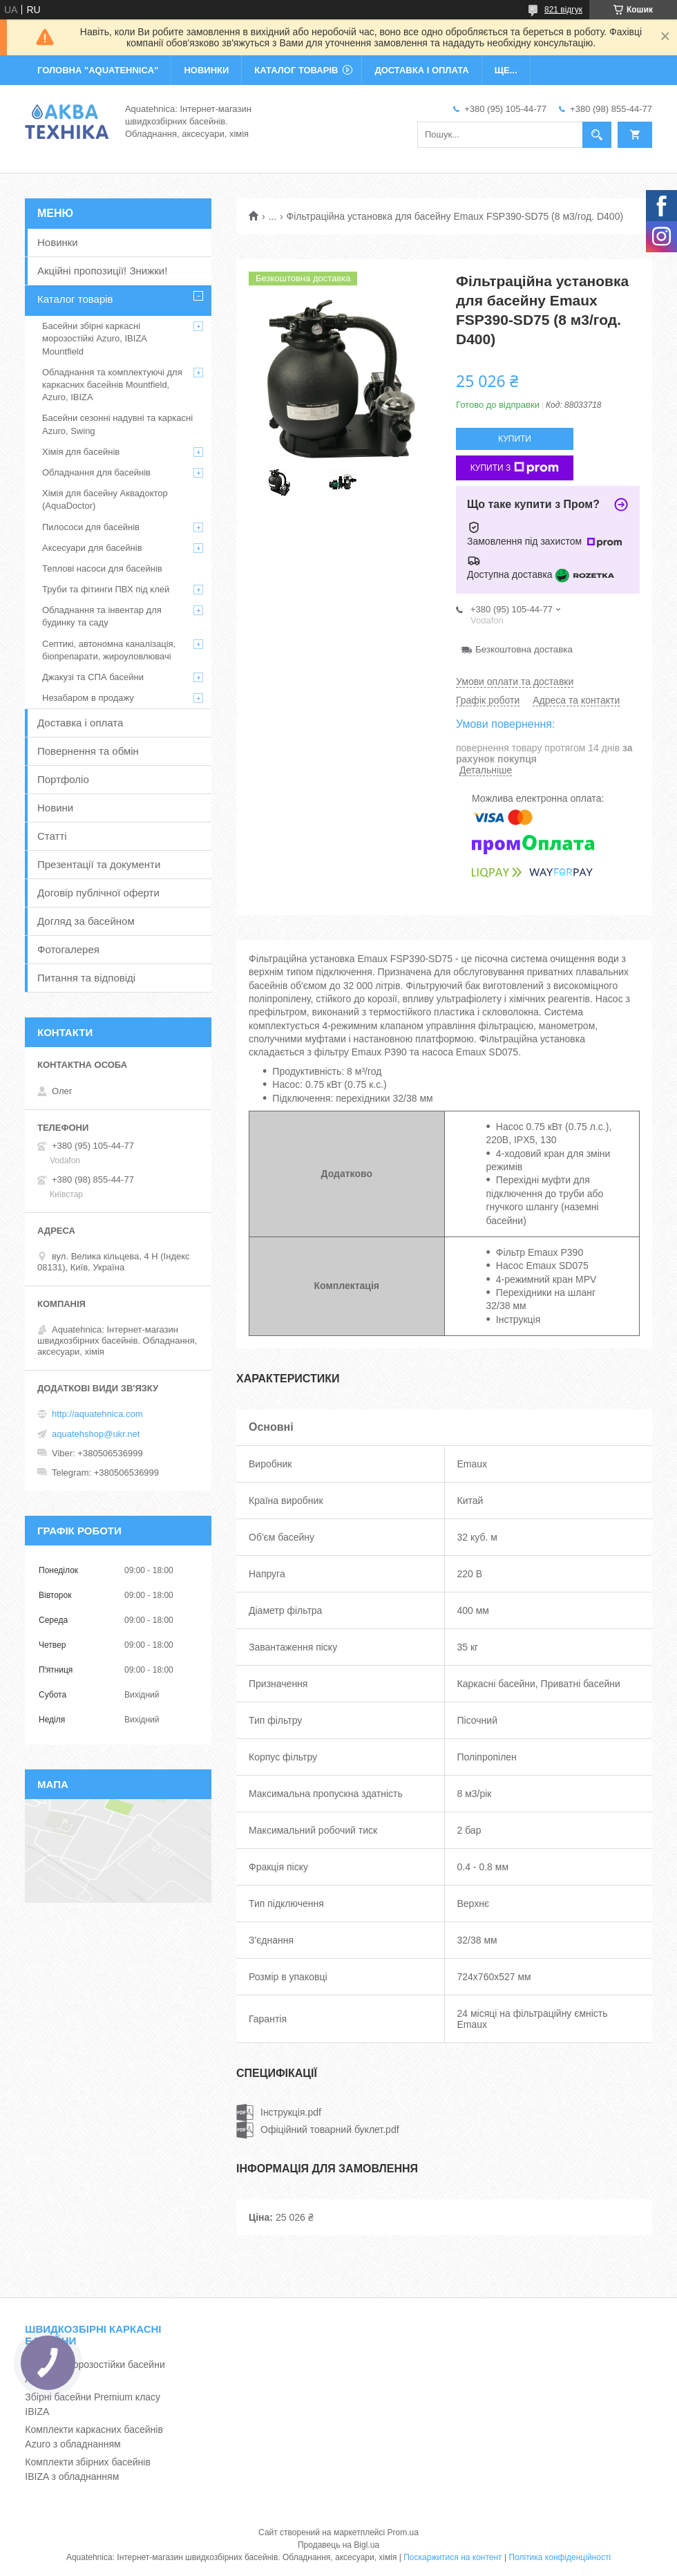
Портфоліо (63, 779)
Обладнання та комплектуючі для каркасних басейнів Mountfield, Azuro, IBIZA (112, 384)
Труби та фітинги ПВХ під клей (105, 589)
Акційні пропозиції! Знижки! (102, 270)
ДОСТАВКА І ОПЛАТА (421, 70)
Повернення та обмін (88, 751)
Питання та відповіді (86, 978)
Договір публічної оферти (98, 893)
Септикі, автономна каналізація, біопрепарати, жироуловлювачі (108, 650)
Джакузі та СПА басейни (93, 677)
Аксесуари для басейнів (92, 548)
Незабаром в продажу (88, 698)
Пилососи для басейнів (91, 527)
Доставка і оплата (80, 722)
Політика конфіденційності (559, 2557)
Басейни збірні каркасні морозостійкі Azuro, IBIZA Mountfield (94, 338)
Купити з (515, 468)
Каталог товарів (75, 299)
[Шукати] (596, 135)
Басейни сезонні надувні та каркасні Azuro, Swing (117, 424)
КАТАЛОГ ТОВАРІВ (296, 70)
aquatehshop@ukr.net (96, 1434)
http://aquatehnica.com (97, 1414)
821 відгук (563, 10)
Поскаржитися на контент (452, 2557)
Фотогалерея (68, 949)
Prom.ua (403, 2532)
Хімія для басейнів (81, 451)
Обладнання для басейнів (96, 472)
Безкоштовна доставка (524, 649)
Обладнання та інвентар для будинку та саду (102, 616)
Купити (514, 439)
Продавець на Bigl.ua (338, 2545)
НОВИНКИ (206, 70)
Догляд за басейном (86, 921)
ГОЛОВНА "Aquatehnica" (97, 70)
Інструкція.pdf (290, 2112)
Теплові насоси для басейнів (102, 568)
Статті (52, 836)
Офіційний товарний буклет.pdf (329, 2129)
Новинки (57, 242)
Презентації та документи (98, 864)
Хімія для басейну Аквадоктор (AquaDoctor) (105, 499)
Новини (55, 808)
